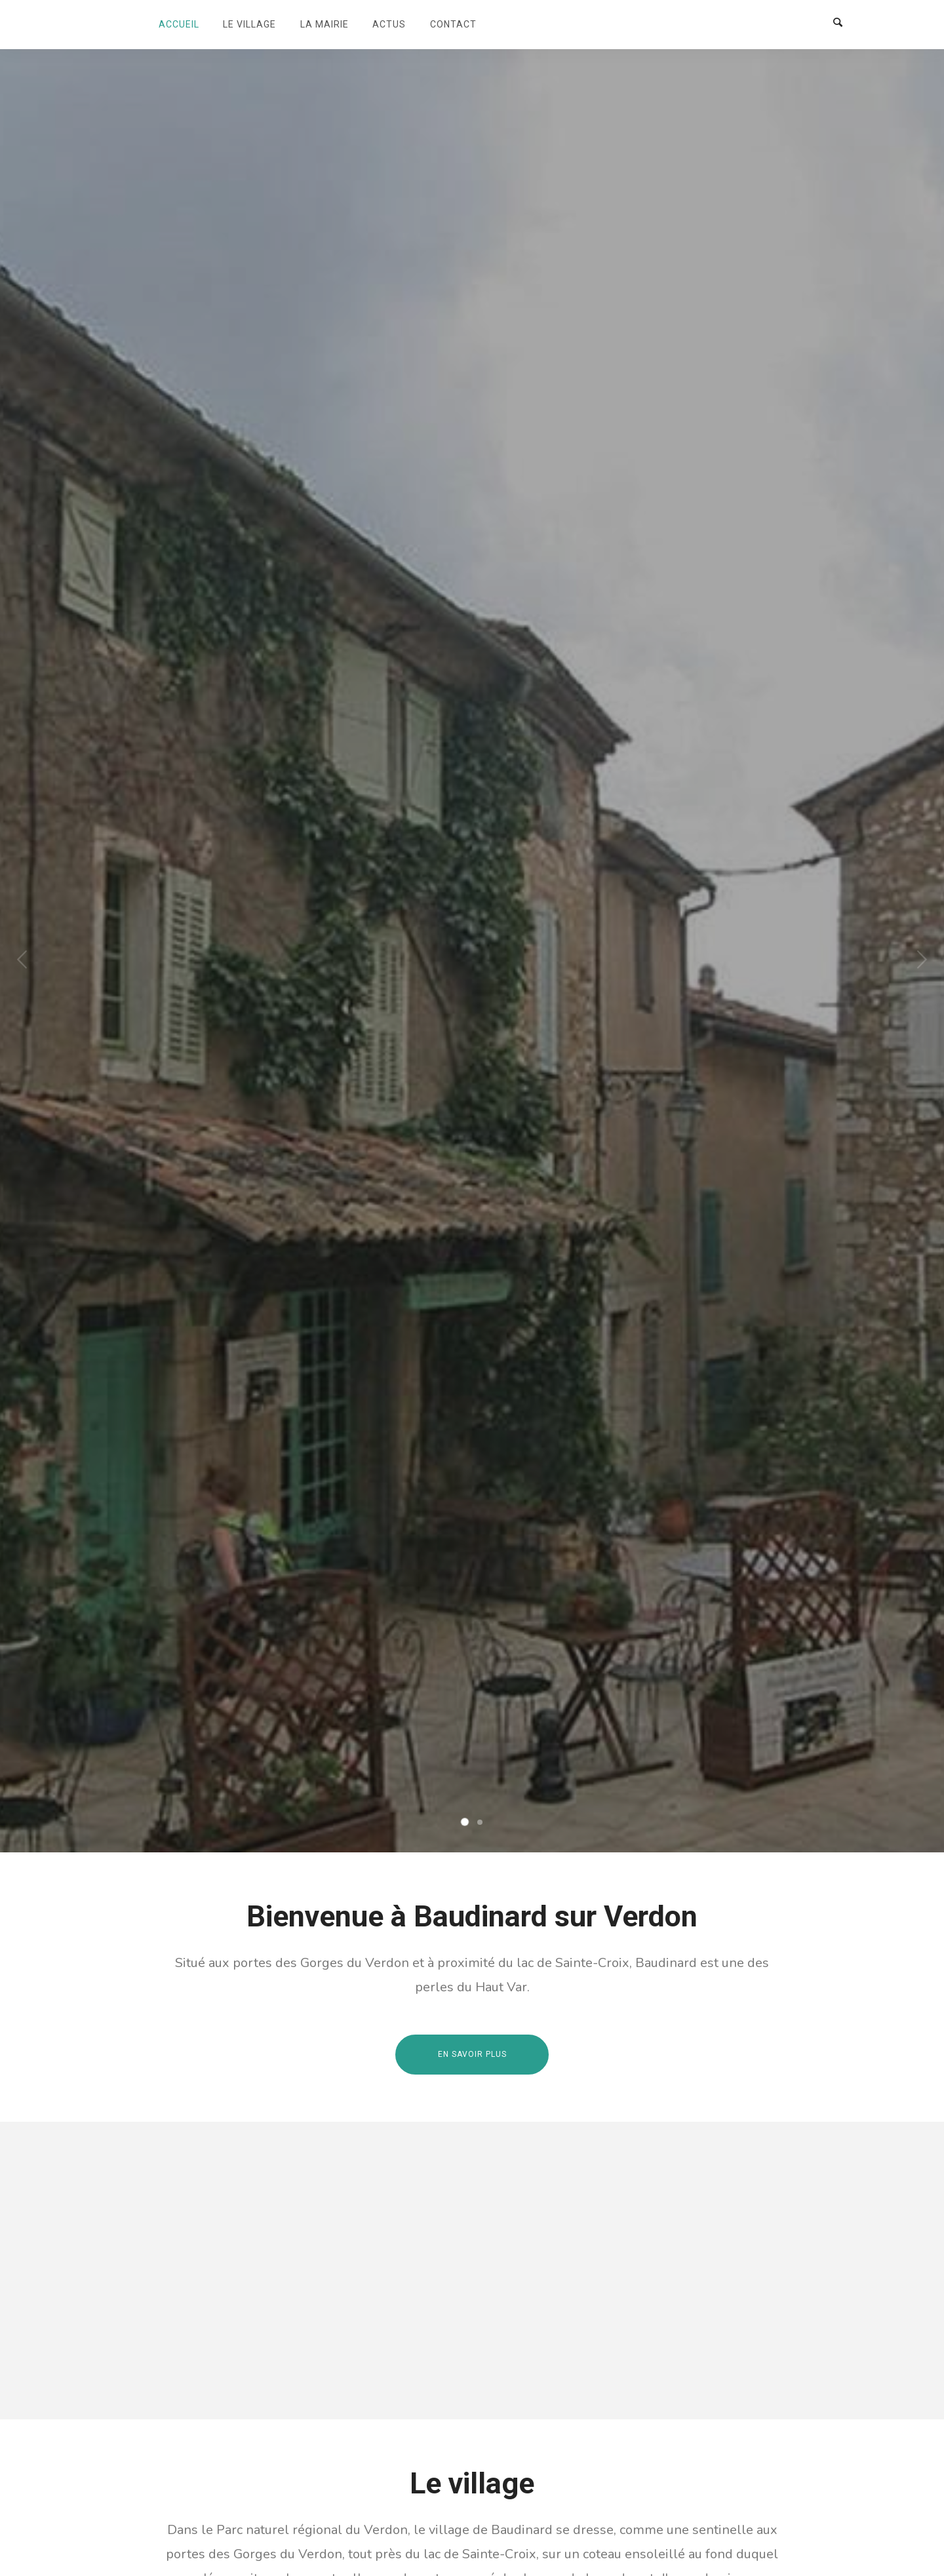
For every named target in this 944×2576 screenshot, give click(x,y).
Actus (389, 24)
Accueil (179, 24)
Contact (453, 24)
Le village (249, 24)
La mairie (324, 24)
